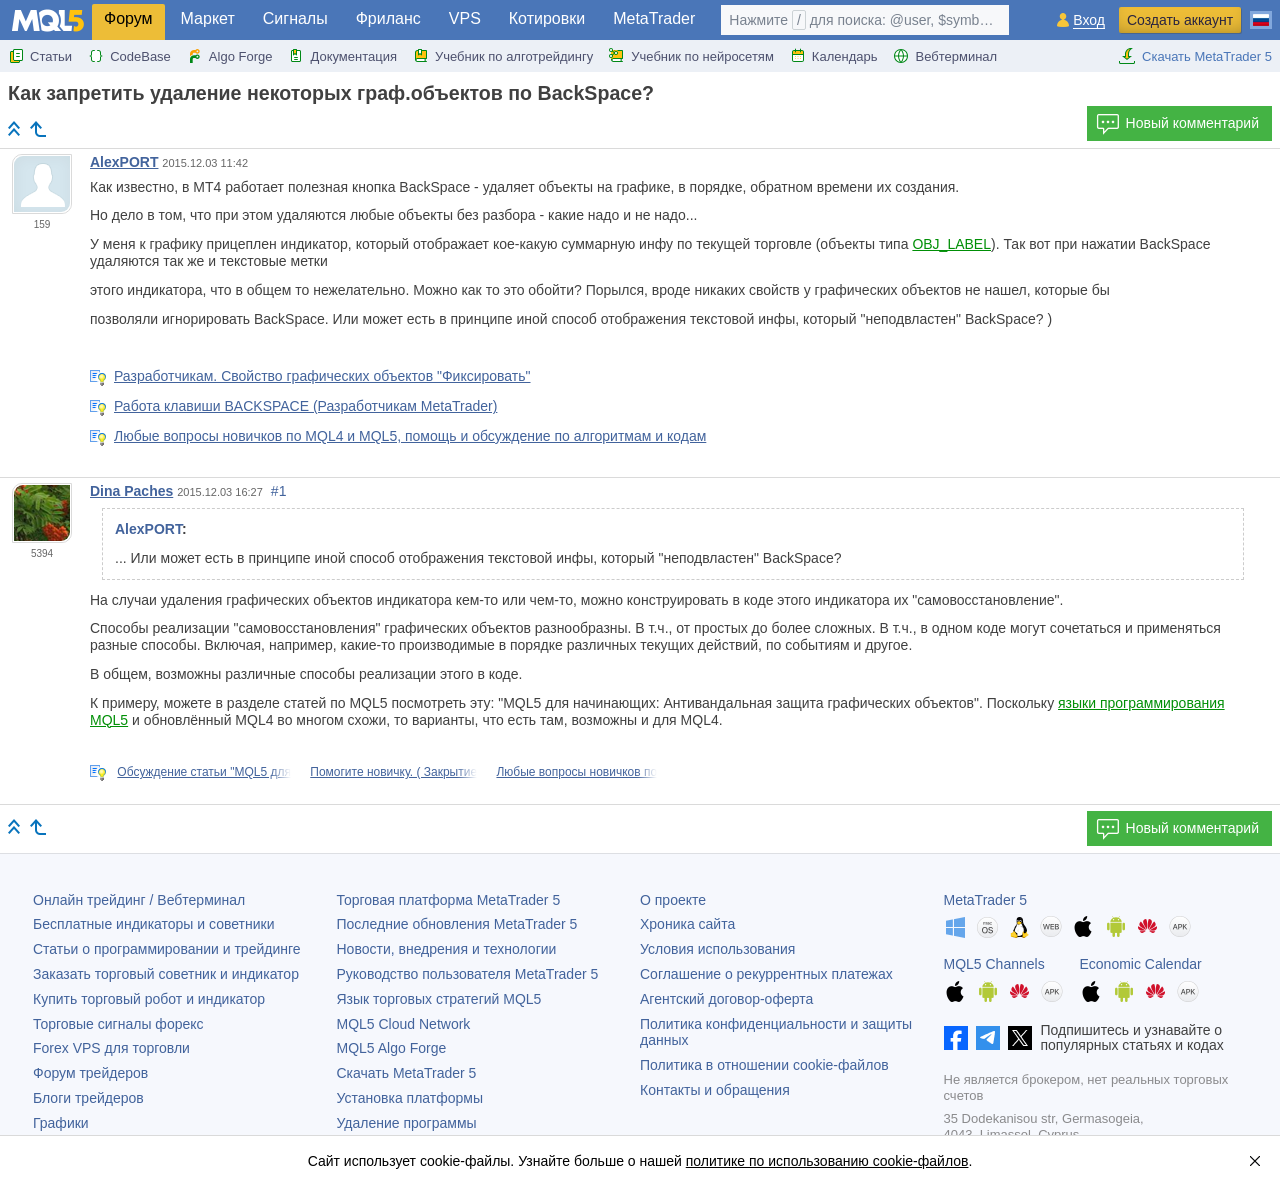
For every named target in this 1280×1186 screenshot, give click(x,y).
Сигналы (295, 18)
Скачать (407, 1073)
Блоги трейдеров (88, 1098)
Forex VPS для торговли (111, 1048)
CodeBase (129, 56)
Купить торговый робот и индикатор (149, 999)
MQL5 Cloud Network (404, 1024)
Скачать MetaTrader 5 (1195, 56)
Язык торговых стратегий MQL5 (439, 999)
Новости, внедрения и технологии (447, 949)
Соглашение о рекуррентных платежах (766, 974)
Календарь (834, 56)
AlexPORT (124, 162)
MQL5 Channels (994, 964)
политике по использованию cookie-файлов (827, 1161)
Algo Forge (230, 56)
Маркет (208, 18)
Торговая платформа (449, 900)
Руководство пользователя (468, 974)
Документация (342, 56)
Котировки (547, 18)
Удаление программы (407, 1123)
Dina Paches (131, 491)
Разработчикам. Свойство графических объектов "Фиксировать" (322, 376)
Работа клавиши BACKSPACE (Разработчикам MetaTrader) (305, 406)
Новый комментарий (1177, 124)
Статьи (40, 56)
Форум (128, 18)
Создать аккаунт (1180, 20)
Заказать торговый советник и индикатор (166, 974)
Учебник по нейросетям (691, 56)
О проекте (673, 900)
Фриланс (388, 18)
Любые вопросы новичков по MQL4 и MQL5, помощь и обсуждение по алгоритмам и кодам (410, 436)
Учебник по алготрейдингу (503, 56)
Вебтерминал (945, 56)
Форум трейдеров (90, 1073)
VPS (465, 18)
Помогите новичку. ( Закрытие (393, 772)
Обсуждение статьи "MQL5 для (204, 772)
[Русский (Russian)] (1261, 12)
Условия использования (717, 949)
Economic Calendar (1141, 964)
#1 (279, 491)
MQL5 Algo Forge (392, 1048)
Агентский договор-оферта (726, 999)
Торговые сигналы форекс (118, 1024)
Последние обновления (457, 924)
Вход (1089, 20)
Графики (61, 1123)
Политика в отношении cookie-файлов (764, 1065)
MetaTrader (654, 18)
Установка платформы (410, 1098)
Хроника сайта (687, 924)
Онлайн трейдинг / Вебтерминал (139, 900)
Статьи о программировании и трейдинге (167, 949)
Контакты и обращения (715, 1090)
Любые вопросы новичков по (576, 772)
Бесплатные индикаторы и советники (153, 924)
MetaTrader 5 (986, 900)
